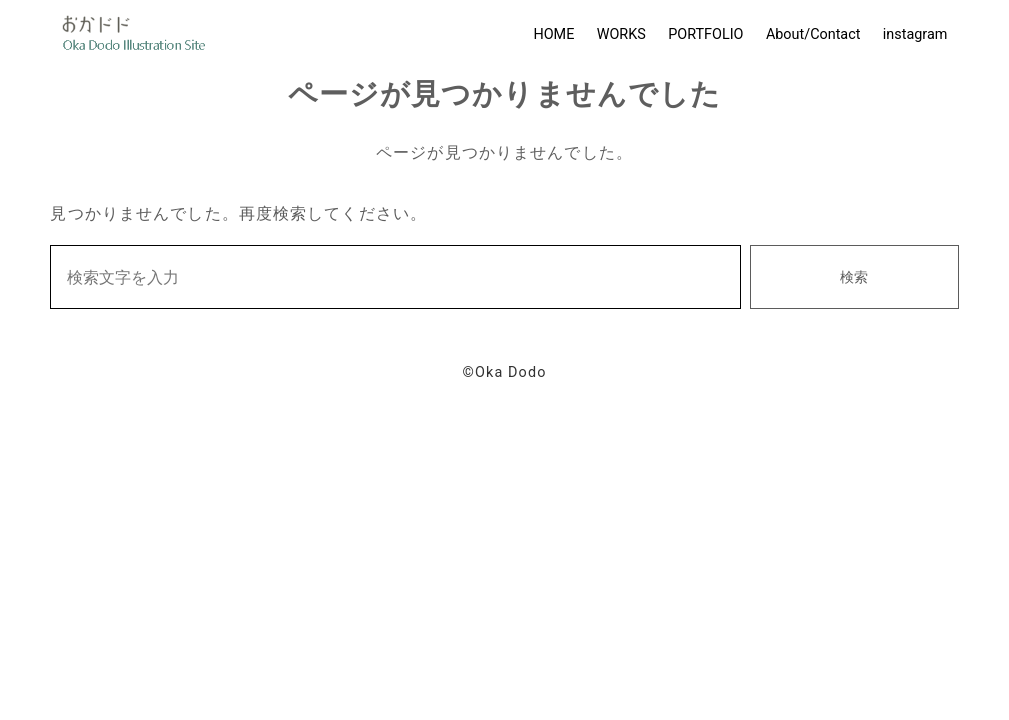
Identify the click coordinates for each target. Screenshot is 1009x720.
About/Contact (813, 34)
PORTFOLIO (705, 34)
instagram (915, 34)
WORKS (621, 34)
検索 (854, 277)
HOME (553, 34)
